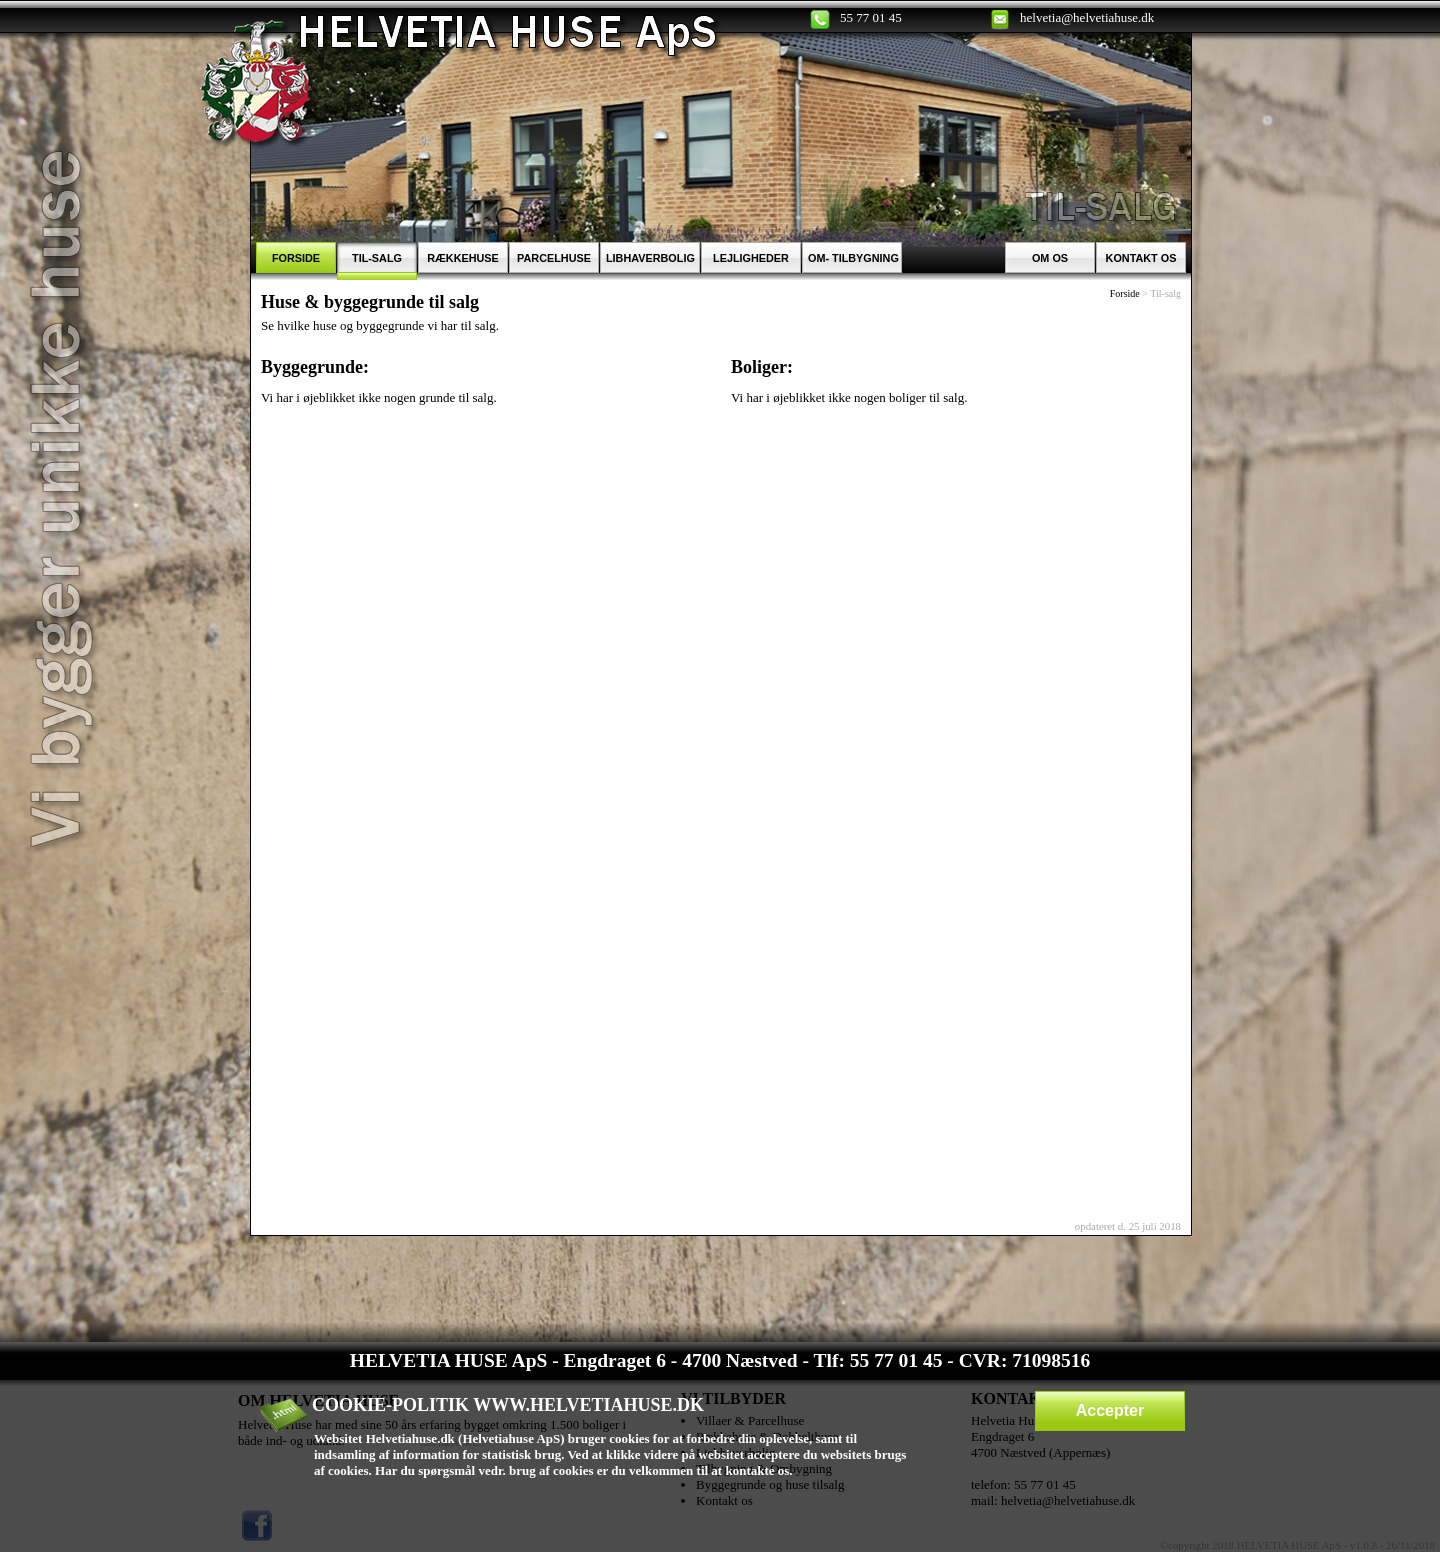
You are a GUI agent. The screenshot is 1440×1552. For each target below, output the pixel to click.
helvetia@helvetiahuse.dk (1087, 17)
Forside (1125, 293)
